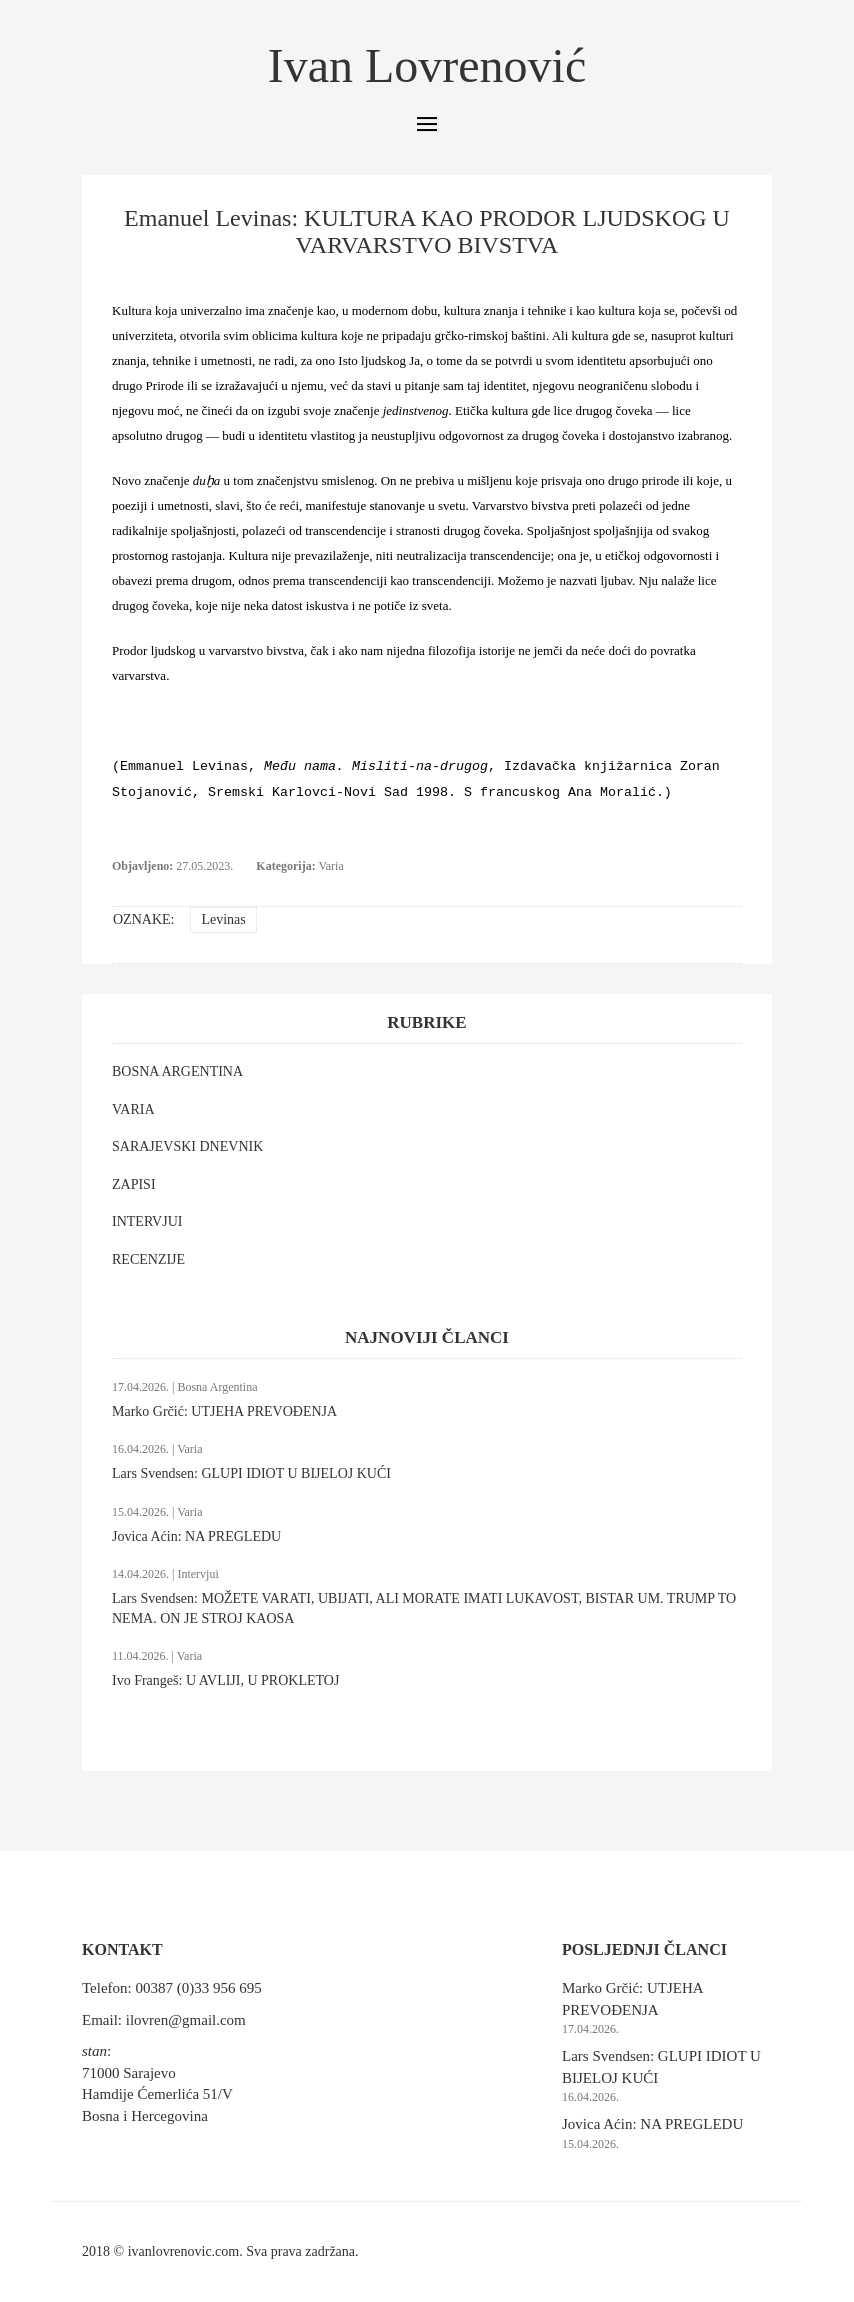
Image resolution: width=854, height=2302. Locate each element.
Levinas (223, 919)
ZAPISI (134, 1184)
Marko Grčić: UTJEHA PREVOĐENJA (224, 1411)
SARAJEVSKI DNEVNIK (187, 1146)
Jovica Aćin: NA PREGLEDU (196, 1536)
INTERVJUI (147, 1221)
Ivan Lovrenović (427, 65)
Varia (330, 866)
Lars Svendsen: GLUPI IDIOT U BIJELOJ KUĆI (251, 1473)
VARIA (133, 1109)
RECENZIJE (148, 1259)
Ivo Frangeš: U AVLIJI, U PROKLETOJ (225, 1680)
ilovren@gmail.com (186, 2020)
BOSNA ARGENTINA (177, 1071)
